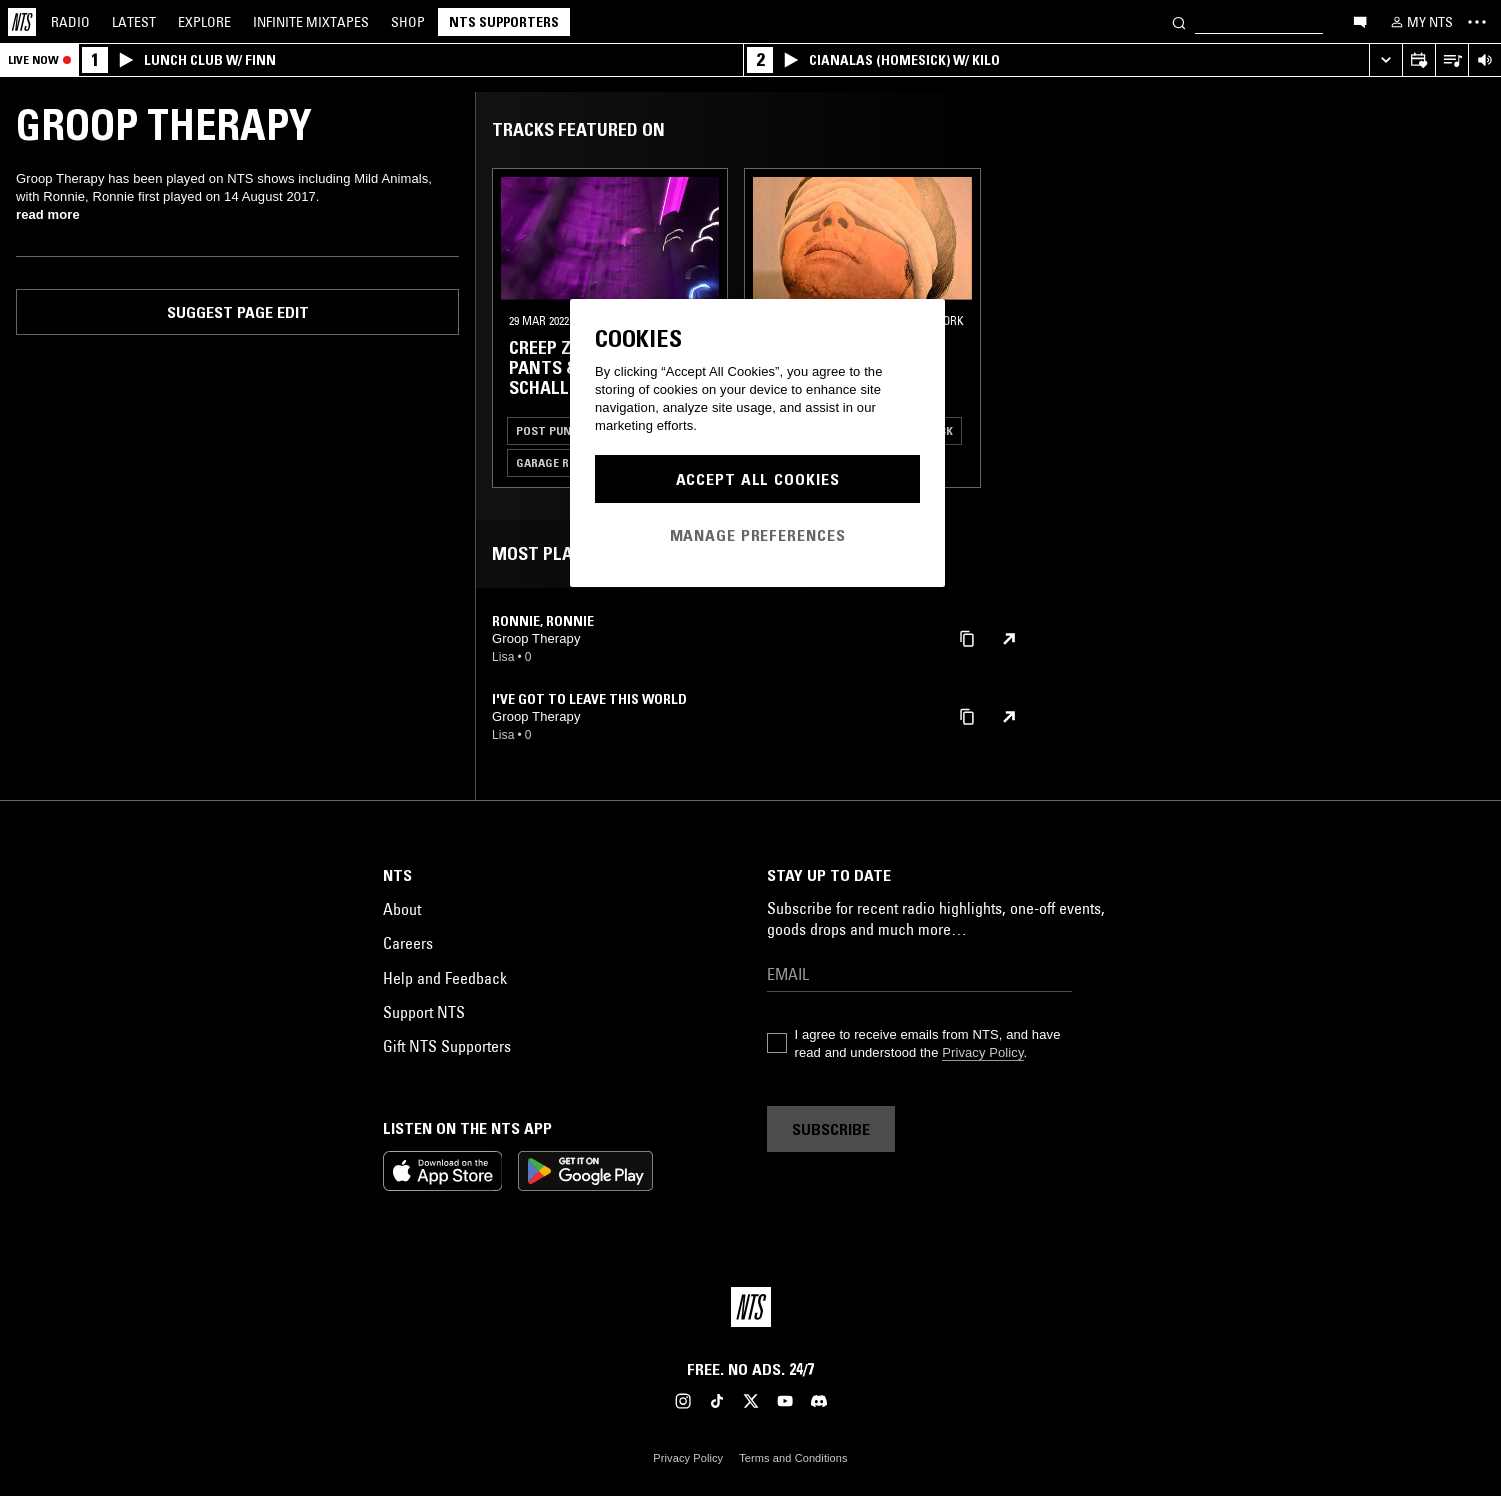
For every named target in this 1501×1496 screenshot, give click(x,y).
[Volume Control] (1484, 60)
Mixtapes (311, 22)
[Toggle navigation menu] (1477, 22)
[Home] (22, 22)
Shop (408, 22)
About (402, 909)
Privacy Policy (982, 1052)
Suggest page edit (238, 312)
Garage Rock (553, 462)
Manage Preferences (758, 535)
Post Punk (547, 430)
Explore (204, 22)
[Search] (1179, 21)
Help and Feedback (445, 978)
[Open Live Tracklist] (1451, 60)
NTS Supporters (504, 22)
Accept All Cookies (758, 479)
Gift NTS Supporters (447, 1046)
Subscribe (831, 1129)
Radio (70, 22)
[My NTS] (1420, 22)
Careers (408, 943)
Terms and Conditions (793, 1458)
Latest (134, 22)
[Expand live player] (1385, 60)
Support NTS (424, 1012)
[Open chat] (1360, 21)
